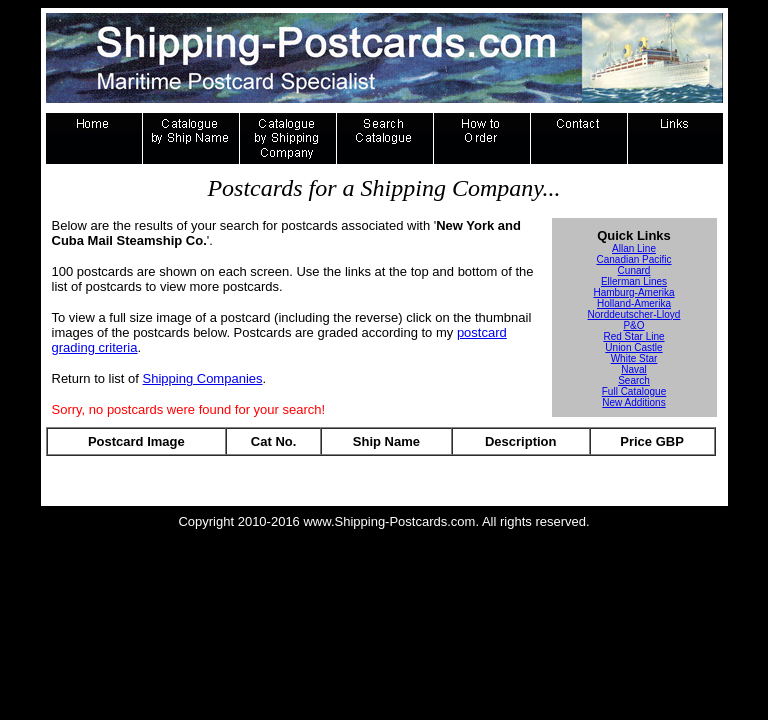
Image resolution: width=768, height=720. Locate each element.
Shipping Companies (203, 378)
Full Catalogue (634, 391)
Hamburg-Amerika (633, 292)
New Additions (633, 402)
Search (634, 380)
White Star (634, 358)
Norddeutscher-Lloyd (634, 314)
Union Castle (633, 347)
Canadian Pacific (633, 259)
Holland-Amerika (634, 303)
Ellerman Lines (634, 281)
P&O (633, 325)
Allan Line (634, 248)
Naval (634, 369)
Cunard (634, 270)
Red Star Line (633, 336)
